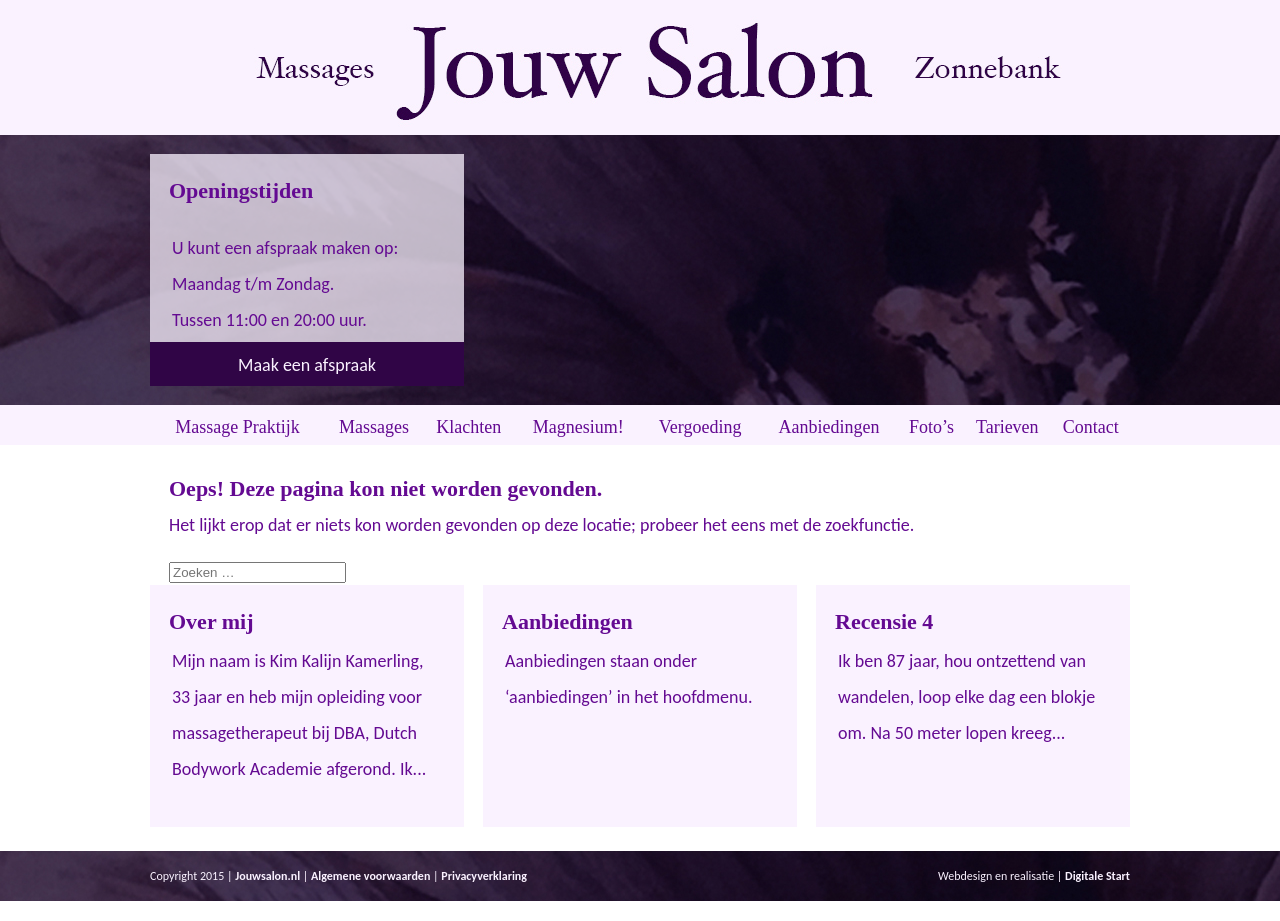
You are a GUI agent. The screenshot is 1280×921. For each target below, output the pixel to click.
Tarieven (1007, 427)
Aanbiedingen (829, 427)
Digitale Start (1097, 876)
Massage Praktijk (237, 427)
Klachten (468, 427)
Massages (374, 427)
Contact (1091, 427)
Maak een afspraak (307, 365)
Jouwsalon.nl (267, 876)
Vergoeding (700, 427)
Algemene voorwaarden (370, 876)
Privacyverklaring (484, 876)
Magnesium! (578, 427)
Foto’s (931, 427)
